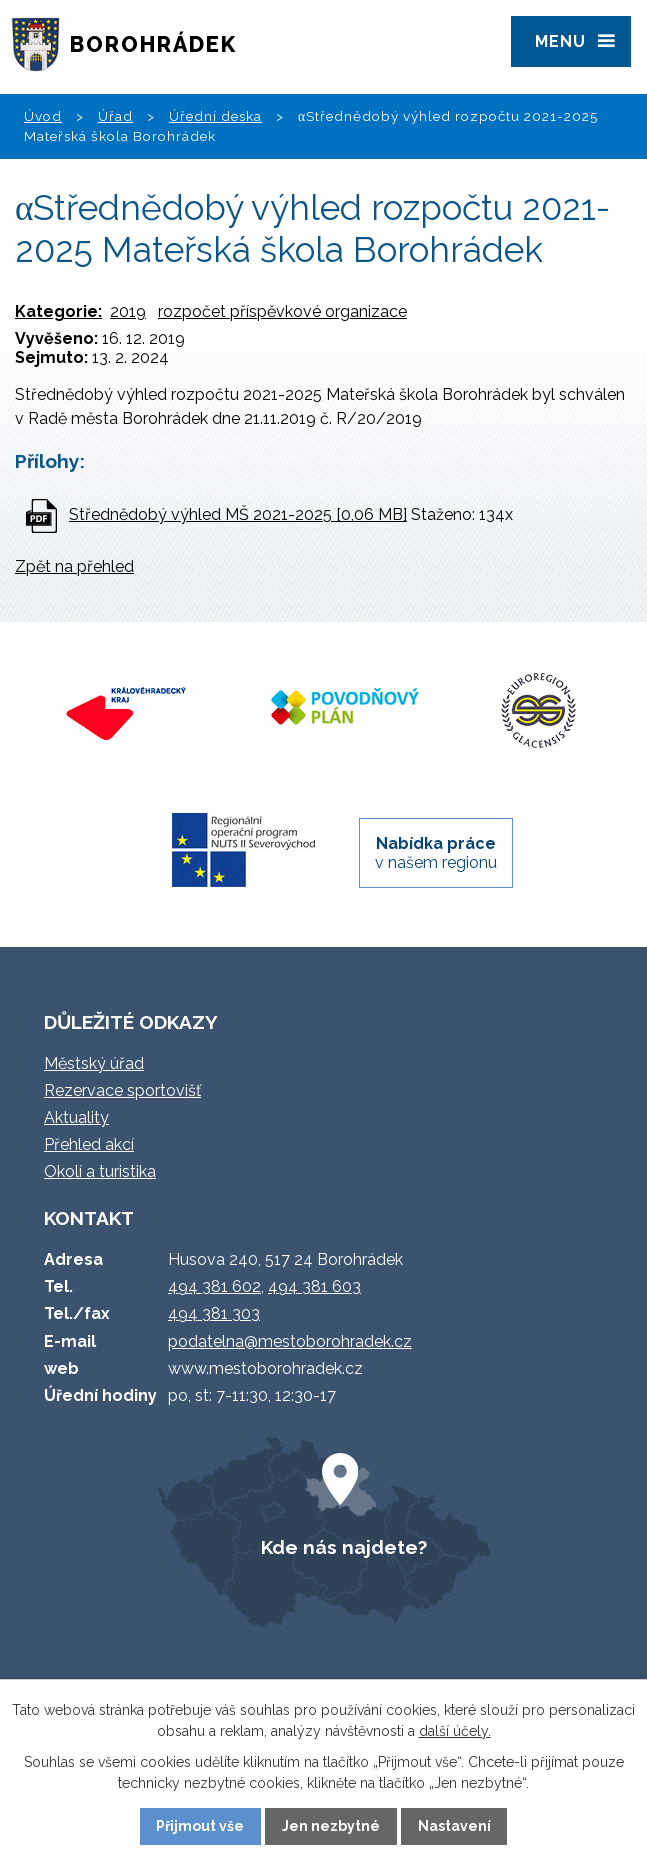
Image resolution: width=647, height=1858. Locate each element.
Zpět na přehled (74, 566)
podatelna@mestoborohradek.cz (290, 1341)
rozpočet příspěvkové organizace (282, 311)
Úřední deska (215, 116)
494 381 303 (214, 1313)
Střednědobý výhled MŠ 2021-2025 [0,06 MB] (238, 514)
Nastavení (454, 1826)
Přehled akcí (89, 1144)
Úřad (115, 116)
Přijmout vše (200, 1826)
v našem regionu (436, 853)
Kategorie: (58, 311)
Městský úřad (94, 1063)
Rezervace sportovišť (122, 1090)
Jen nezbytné (331, 1826)
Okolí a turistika (100, 1171)
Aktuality (76, 1117)
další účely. (455, 1731)
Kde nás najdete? (344, 1547)
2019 (128, 311)
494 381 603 (314, 1286)
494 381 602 (214, 1286)
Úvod (43, 116)
